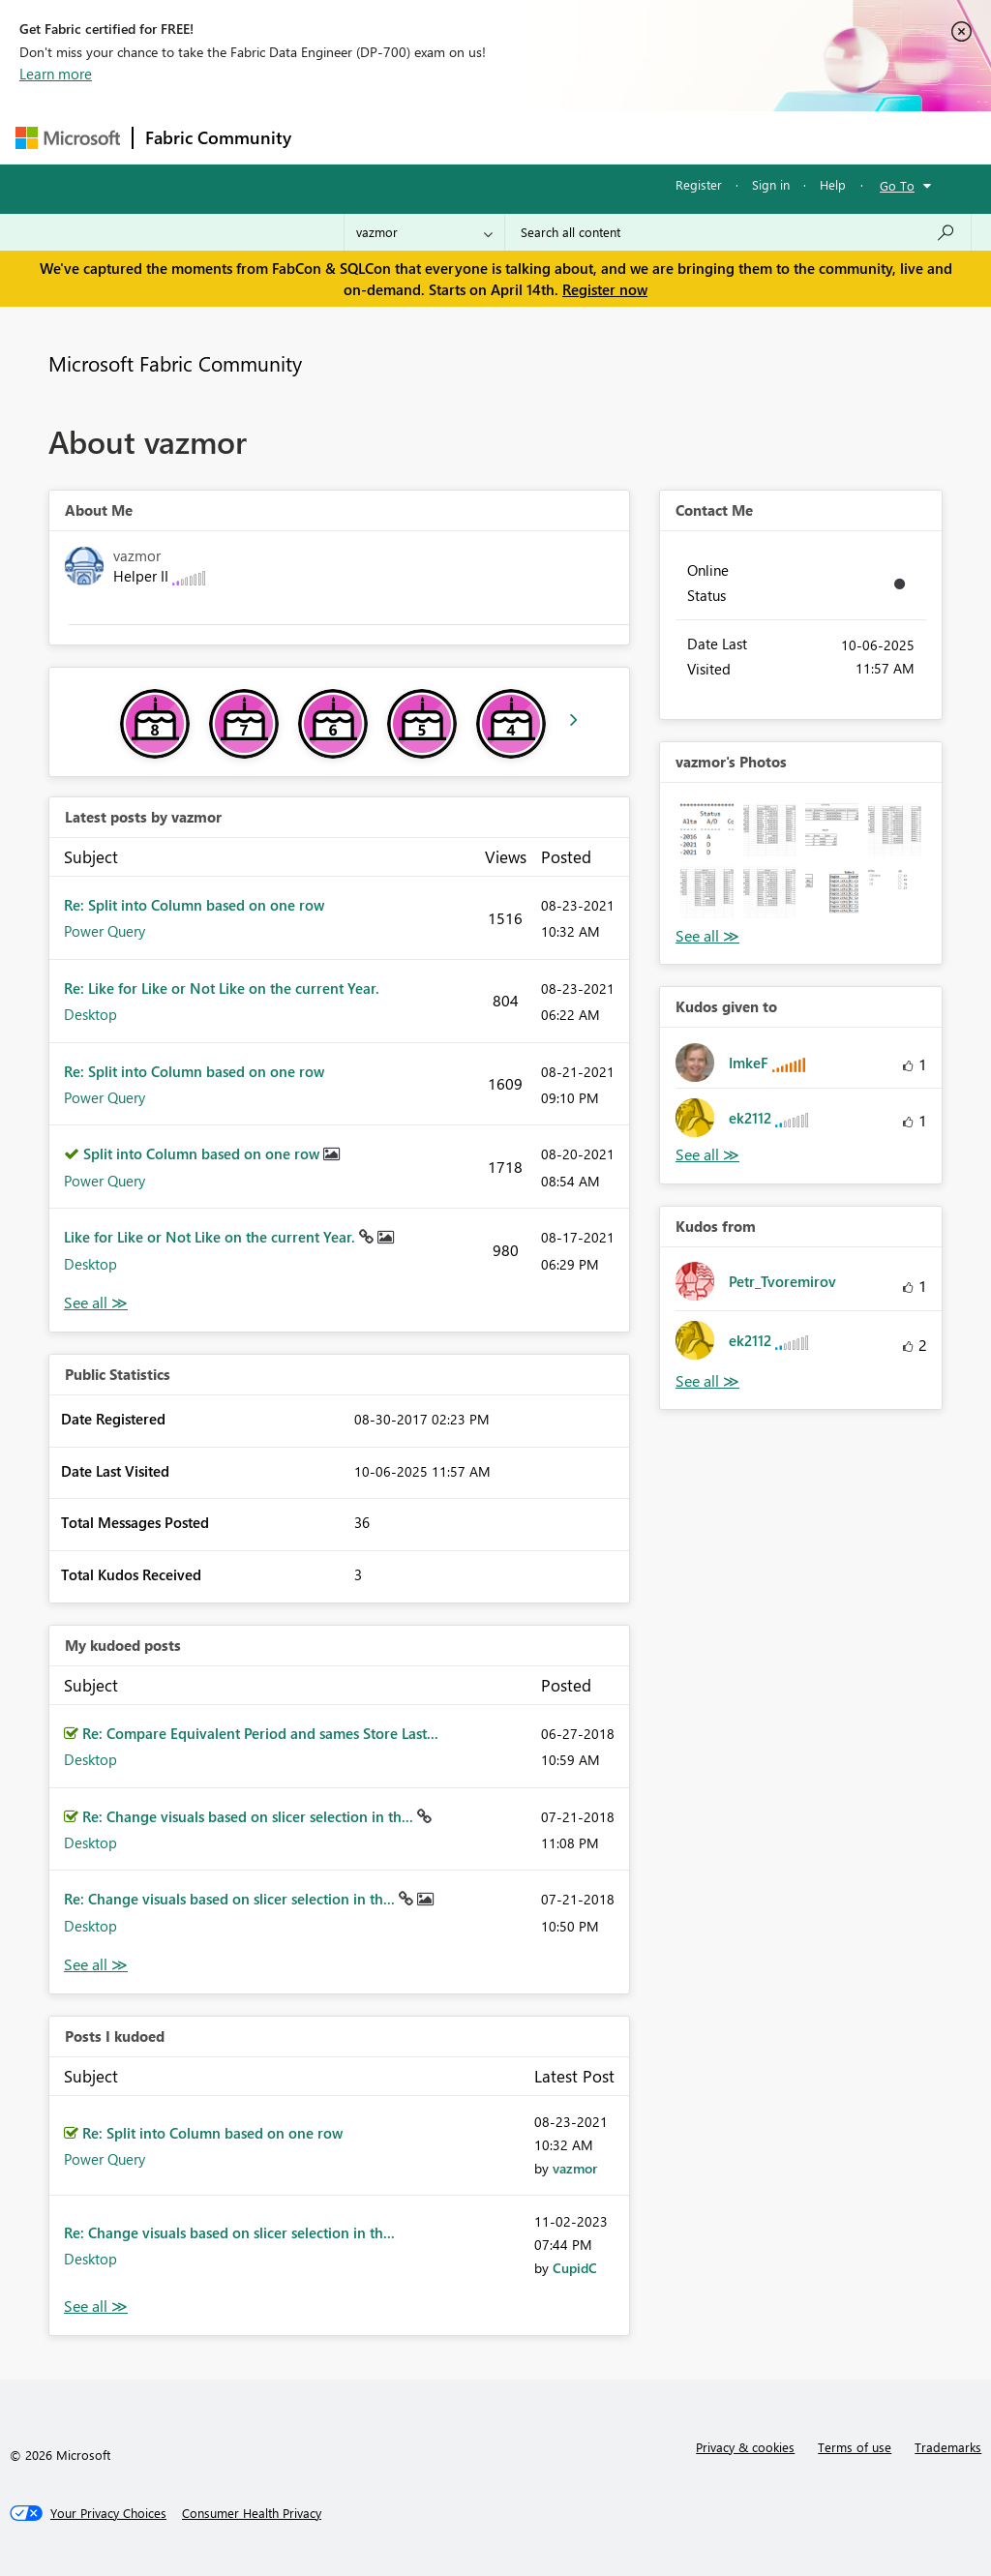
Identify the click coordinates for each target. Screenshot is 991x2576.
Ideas (500, 137)
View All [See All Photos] (707, 936)
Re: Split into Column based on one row (194, 904)
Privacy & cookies (745, 2447)
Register (699, 184)
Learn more (55, 73)
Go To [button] (897, 185)
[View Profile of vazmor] (575, 2168)
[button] (707, 829)
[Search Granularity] (424, 232)
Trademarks (948, 2447)
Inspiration (420, 137)
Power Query (104, 931)
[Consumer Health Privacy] (251, 2513)
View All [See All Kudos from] (707, 1381)
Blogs (672, 137)
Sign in (771, 184)
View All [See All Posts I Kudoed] (96, 2306)
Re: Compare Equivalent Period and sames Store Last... (260, 1733)
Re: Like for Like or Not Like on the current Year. (221, 988)
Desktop (90, 1014)
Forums (335, 137)
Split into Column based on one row (203, 1153)
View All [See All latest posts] (96, 1303)
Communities (586, 137)
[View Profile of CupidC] (575, 2268)
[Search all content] (738, 232)
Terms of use (854, 2447)
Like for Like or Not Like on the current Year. (211, 1236)
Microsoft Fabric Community (175, 362)
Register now (604, 289)
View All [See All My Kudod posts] (96, 1965)
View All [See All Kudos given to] (707, 1155)
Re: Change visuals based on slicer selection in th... (249, 1816)
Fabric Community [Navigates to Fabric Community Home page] (218, 137)
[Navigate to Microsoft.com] (67, 138)
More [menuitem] (738, 137)
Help (833, 184)
